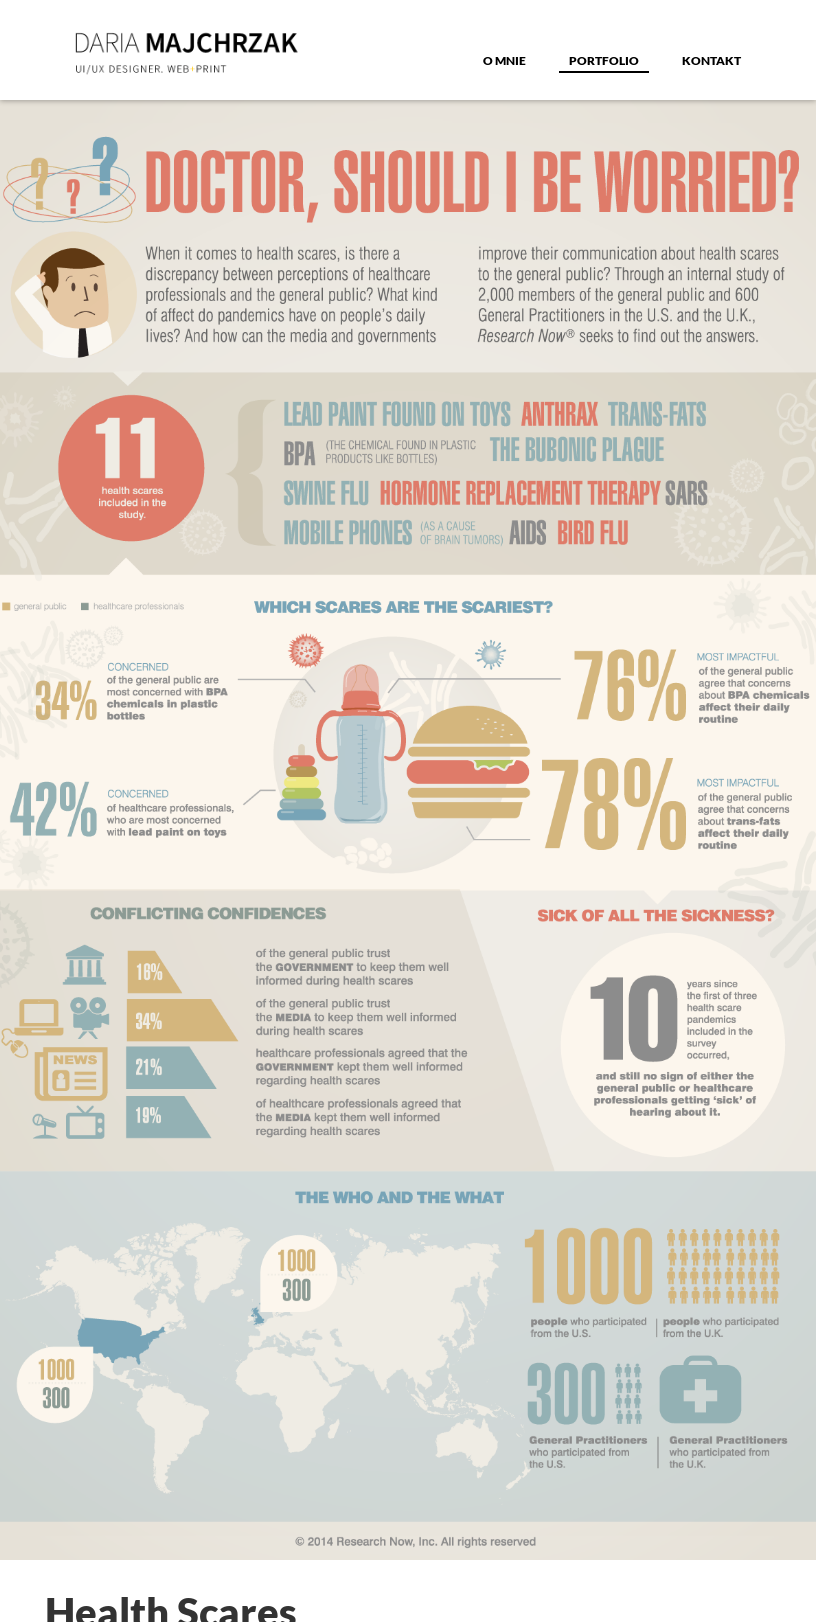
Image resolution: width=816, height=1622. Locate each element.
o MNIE (504, 60)
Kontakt (711, 60)
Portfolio (604, 60)
